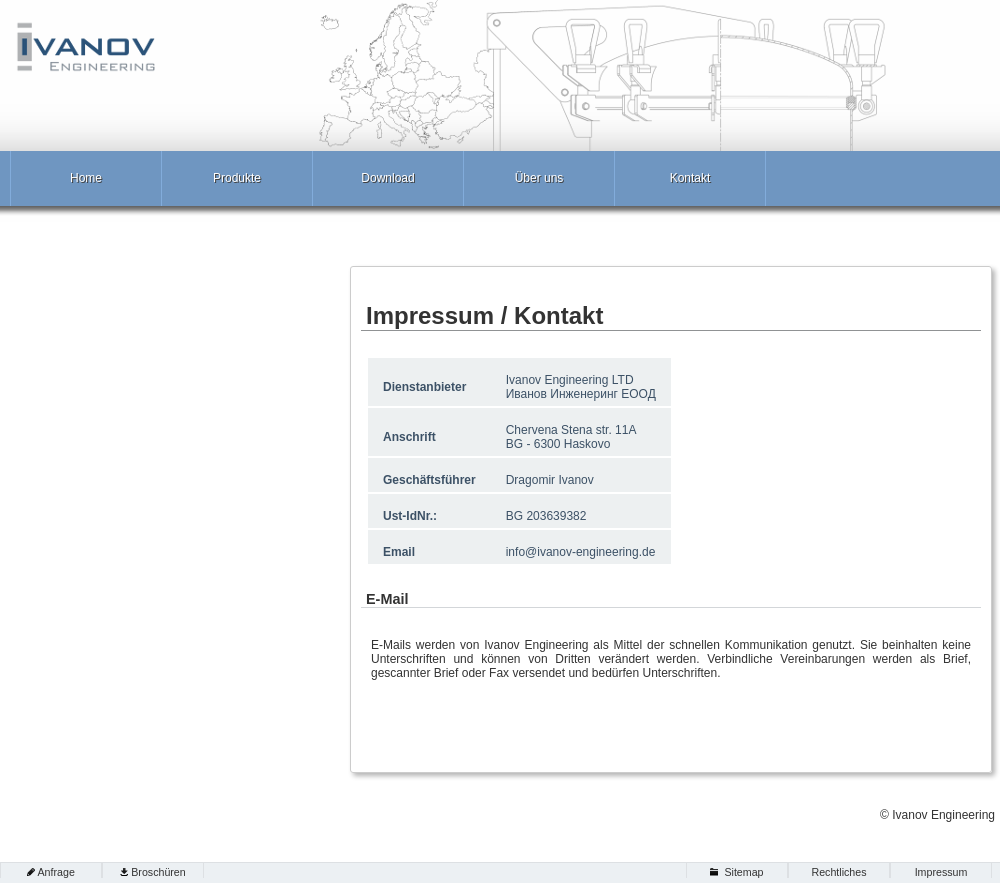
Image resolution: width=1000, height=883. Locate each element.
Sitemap (743, 872)
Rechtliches (838, 872)
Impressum (941, 872)
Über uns (539, 178)
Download (387, 178)
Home (86, 178)
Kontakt (690, 178)
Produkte (237, 178)
